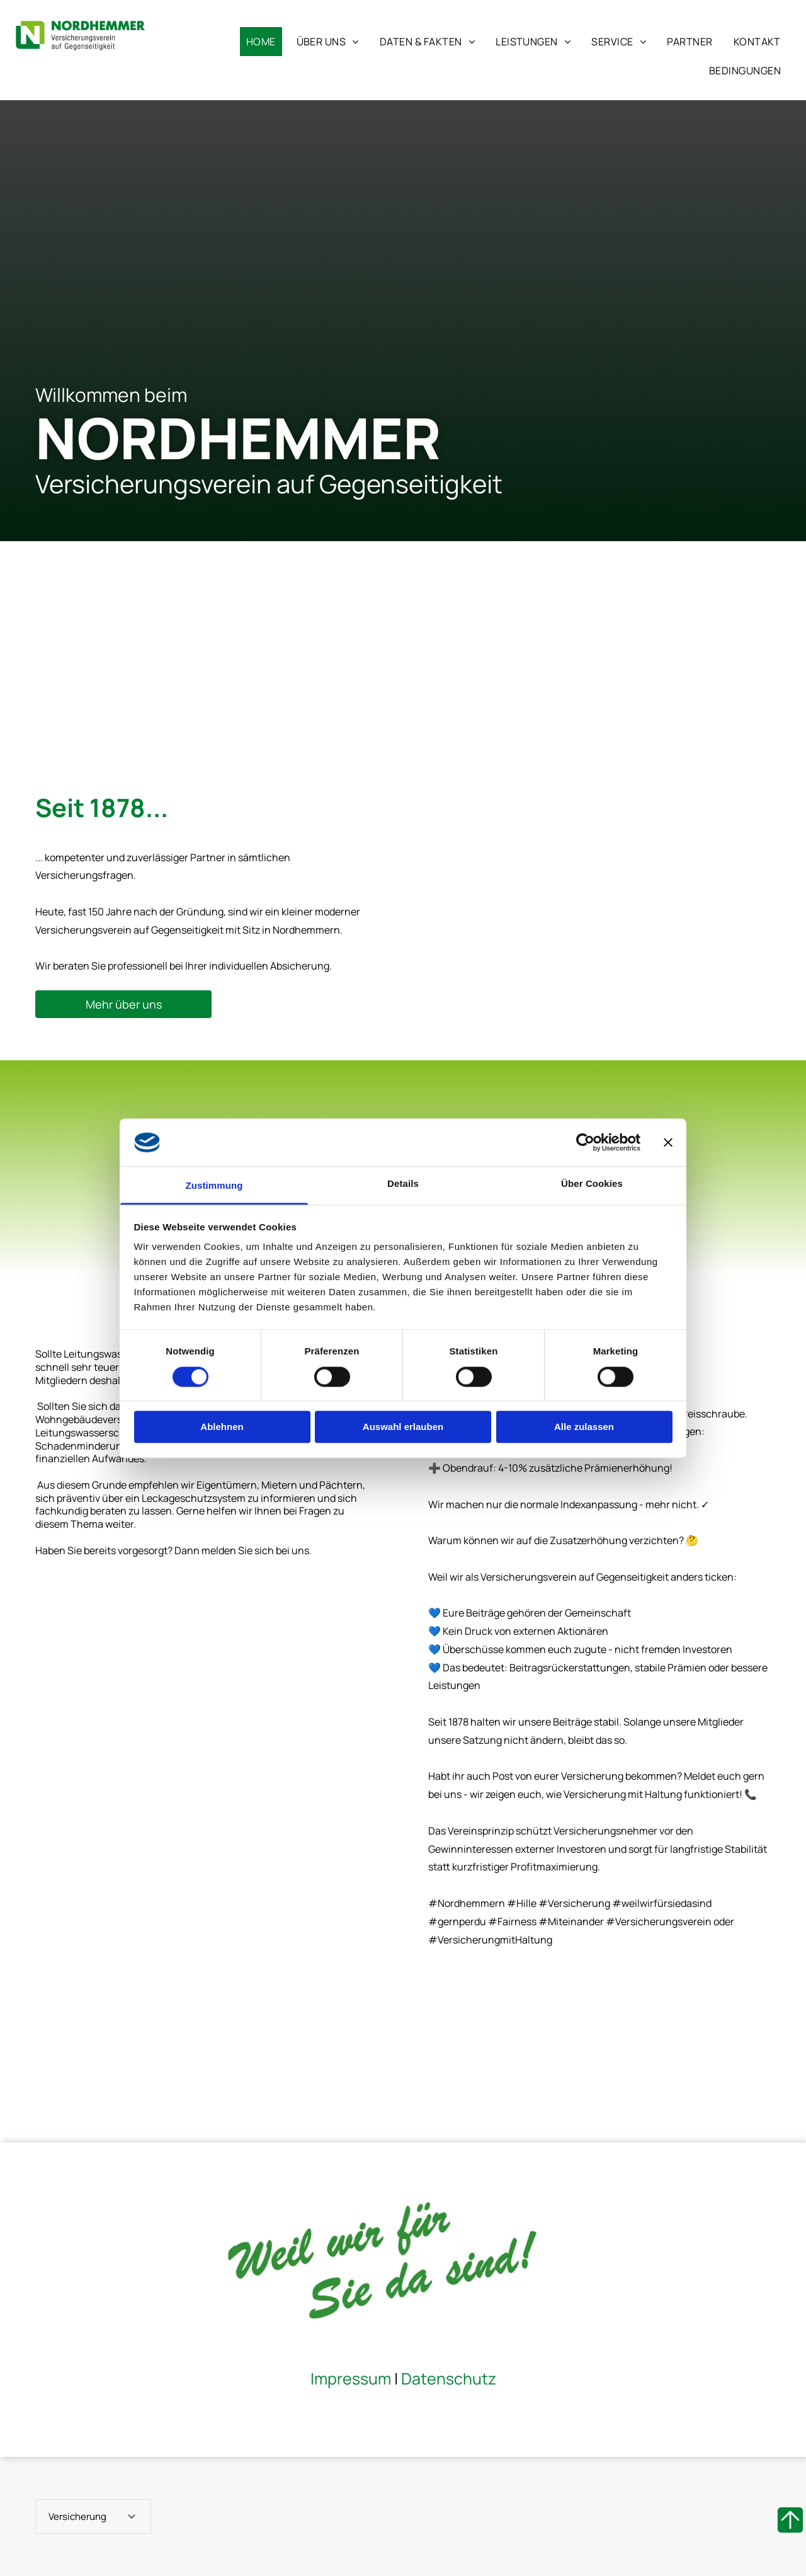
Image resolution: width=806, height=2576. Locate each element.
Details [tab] (403, 1184)
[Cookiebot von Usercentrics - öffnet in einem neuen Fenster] (585, 1142)
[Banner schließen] (668, 1142)
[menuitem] (260, 41)
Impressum (350, 2378)
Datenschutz (448, 2378)
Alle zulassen (584, 1427)
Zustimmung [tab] (214, 1186)
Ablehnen (221, 1427)
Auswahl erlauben (403, 1427)
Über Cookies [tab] (592, 1184)
